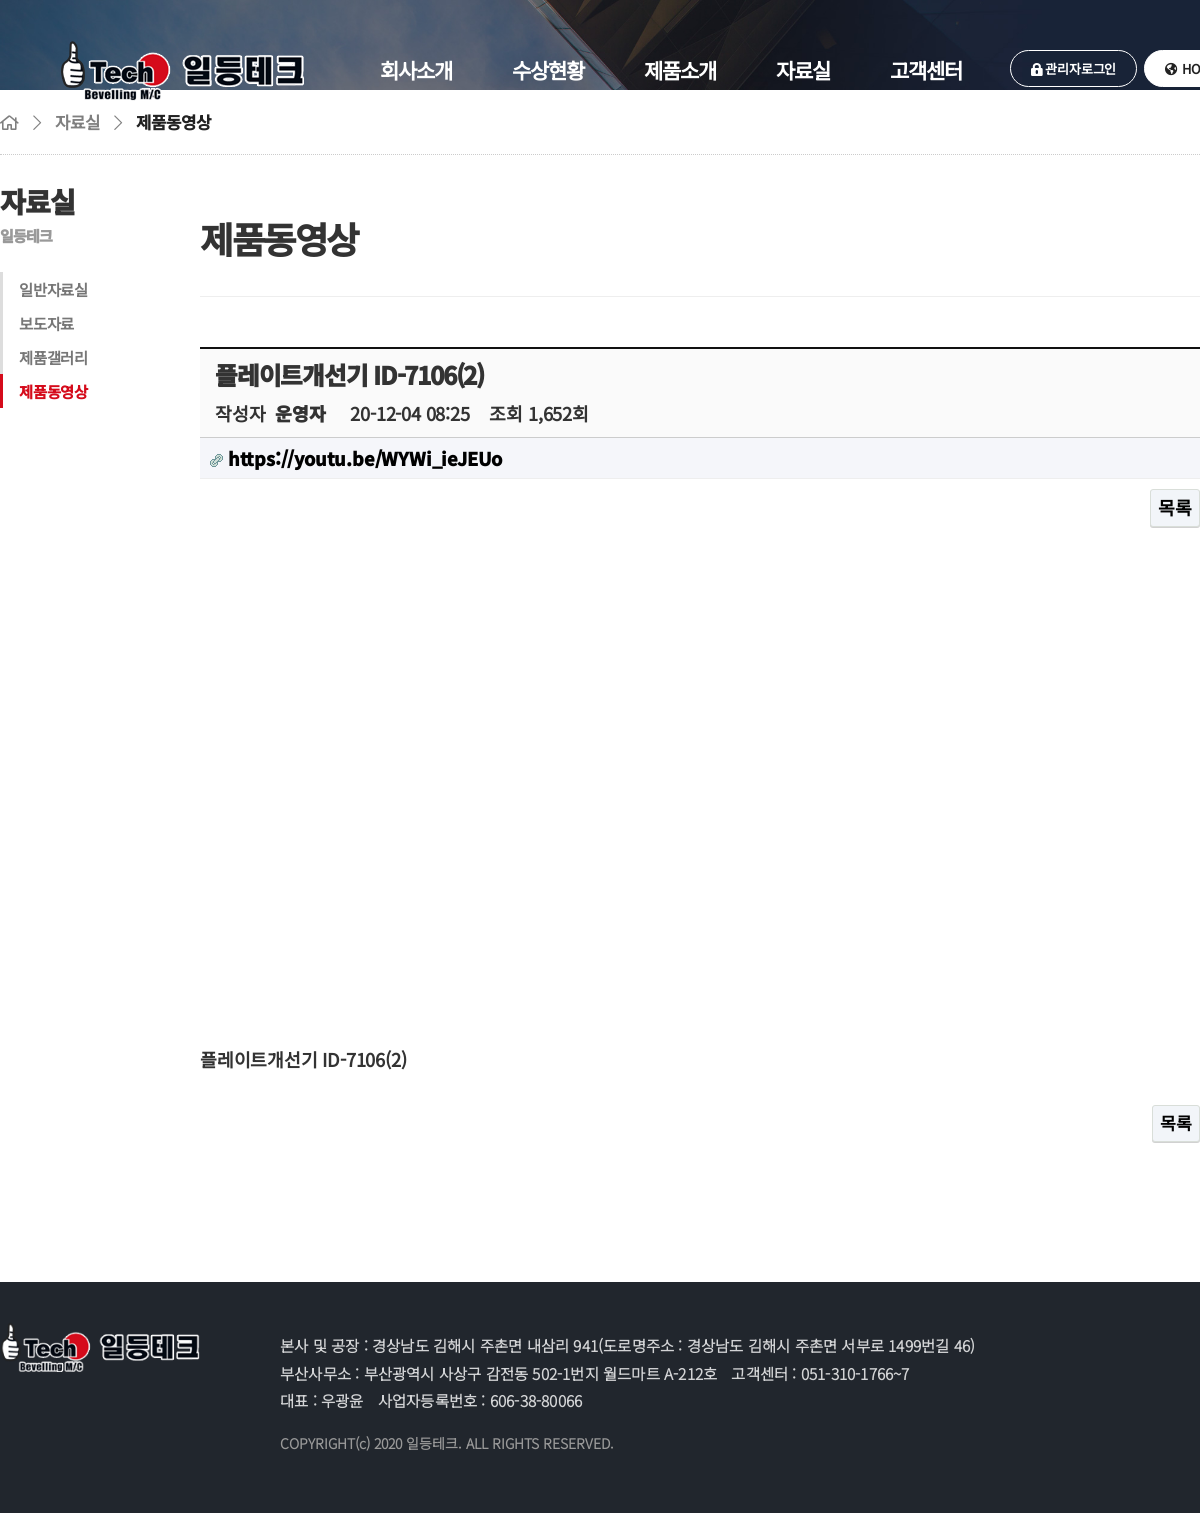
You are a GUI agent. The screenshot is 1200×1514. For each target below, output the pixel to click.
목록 (1175, 507)
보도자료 (46, 323)
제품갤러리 (53, 357)
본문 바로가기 (0, 0)
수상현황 (548, 70)
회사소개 (416, 70)
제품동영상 (53, 391)
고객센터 (926, 70)
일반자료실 (53, 289)
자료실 (803, 70)
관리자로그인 (1073, 68)
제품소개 (680, 70)
